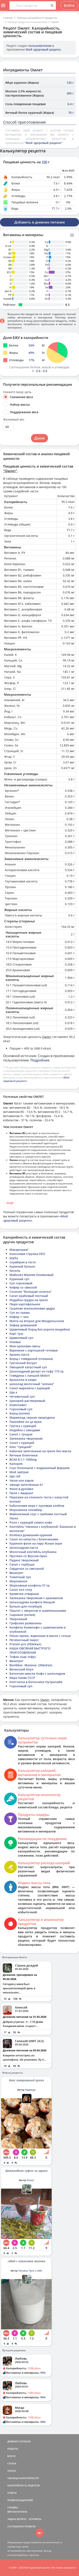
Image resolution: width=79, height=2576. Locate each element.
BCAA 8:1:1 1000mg (23, 1459)
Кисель (14, 1271)
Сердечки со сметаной (26, 1569)
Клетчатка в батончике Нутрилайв (35, 1682)
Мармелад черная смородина (32, 1417)
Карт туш (16, 1334)
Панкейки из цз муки (25, 1422)
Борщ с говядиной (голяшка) (31, 1359)
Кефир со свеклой (23, 1287)
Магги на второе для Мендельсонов (36, 1321)
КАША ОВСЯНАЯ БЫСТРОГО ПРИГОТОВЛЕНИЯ (29, 1650)
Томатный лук (20, 1577)
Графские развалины (25, 1623)
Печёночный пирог (24, 1640)
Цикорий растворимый (27, 1401)
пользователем (39, 46)
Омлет (55, 22)
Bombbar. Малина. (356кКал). (31, 1665)
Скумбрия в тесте (22, 1262)
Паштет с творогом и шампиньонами (37, 1611)
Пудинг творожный (24, 1560)
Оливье (15, 1342)
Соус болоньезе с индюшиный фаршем (39, 1468)
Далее (39, 438)
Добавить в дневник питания (39, 222)
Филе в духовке (21, 1489)
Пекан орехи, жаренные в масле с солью (40, 1636)
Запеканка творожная (26, 1438)
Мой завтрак (19, 1472)
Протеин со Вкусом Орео (28, 1556)
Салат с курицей (21, 1443)
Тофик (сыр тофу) (22, 1657)
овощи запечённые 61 (26, 1485)
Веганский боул (21, 1669)
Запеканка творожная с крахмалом (36, 1598)
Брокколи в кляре (23, 1380)
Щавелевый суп (21, 1338)
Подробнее (39, 1060)
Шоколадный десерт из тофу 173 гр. (36, 1371)
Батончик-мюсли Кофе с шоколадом (37, 1674)
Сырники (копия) (22, 1615)
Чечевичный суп (22, 1396)
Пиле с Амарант (21, 1493)
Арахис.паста (19, 1355)
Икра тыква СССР (22, 1678)
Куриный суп (19, 1279)
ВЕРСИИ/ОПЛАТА (17, 2511)
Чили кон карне (21, 1480)
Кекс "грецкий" (20, 1447)
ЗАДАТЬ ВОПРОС (17, 2519)
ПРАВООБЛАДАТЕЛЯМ (20, 2500)
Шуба (13, 1258)
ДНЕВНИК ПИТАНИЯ (19, 2441)
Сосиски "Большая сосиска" (30, 1292)
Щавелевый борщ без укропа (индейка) (39, 1329)
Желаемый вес (13, 419)
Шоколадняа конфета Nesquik (32, 1602)
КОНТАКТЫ (35, 2519)
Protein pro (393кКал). (25, 1644)
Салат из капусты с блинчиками (33, 1539)
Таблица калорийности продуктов (37, 17)
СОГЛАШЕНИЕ (15, 2526)
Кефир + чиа (18, 1317)
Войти (69, 5)
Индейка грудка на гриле (28, 1300)
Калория (16, 1464)
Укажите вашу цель (17, 392)
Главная (8, 17)
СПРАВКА (12, 2507)
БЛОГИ (11, 2456)
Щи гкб (14, 1476)
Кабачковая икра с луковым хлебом (36, 1506)
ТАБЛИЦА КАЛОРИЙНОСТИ (23, 2478)
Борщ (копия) (19, 1413)
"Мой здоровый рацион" (43, 143)
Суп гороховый (20, 1283)
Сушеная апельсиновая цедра (32, 1308)
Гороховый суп (20, 1409)
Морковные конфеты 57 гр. (29, 1585)
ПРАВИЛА (30, 2526)
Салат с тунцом (20, 1434)
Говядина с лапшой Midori (29, 1376)
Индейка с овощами (24, 1430)
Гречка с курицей (22, 1426)
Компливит (18, 1405)
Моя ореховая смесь (24, 1346)
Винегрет (16, 1573)
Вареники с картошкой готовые (33, 1350)
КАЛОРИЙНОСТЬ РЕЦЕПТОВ (23, 2485)
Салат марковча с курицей (29, 1388)
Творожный (18, 1619)
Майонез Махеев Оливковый (31, 1275)
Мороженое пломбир (25, 1510)
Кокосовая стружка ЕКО (27, 1254)
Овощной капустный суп (28, 1367)
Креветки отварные (24, 1594)
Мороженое (18, 1581)
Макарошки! (18, 1250)
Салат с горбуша (21, 1564)
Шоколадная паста (23, 1548)
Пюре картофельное (24, 1304)
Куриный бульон (22, 1266)
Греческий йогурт (23, 1363)
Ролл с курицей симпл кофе (30, 1522)
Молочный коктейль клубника (32, 1552)
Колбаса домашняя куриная (30, 1535)
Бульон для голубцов (25, 1606)
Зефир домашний (23, 1325)
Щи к (13, 1392)
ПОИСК (11, 2470)
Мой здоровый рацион (43, 49)
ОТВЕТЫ (12, 2492)
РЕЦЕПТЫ (12, 2448)
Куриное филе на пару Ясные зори (35, 1543)
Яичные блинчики (23, 1455)
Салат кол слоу (20, 1590)
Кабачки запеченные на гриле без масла (40, 1451)
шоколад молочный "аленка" (31, 1384)
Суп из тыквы (19, 1313)
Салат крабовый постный (28, 1296)
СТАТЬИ (11, 2463)
